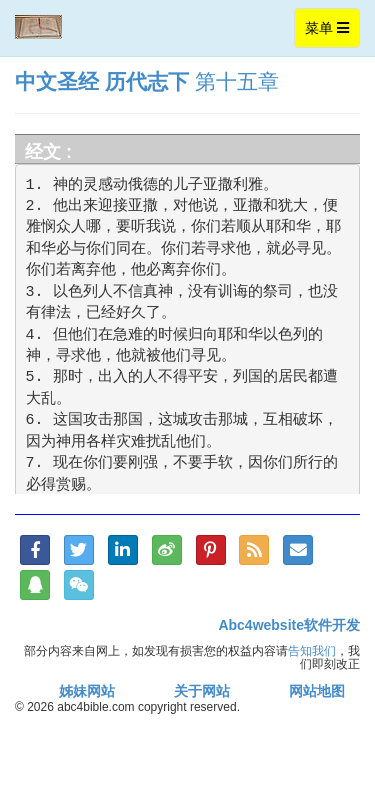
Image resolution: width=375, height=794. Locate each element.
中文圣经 (57, 81)
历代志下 (147, 81)
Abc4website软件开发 (289, 625)
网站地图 (317, 691)
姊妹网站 (87, 691)
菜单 (332, 32)
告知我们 (312, 650)
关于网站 (202, 691)
